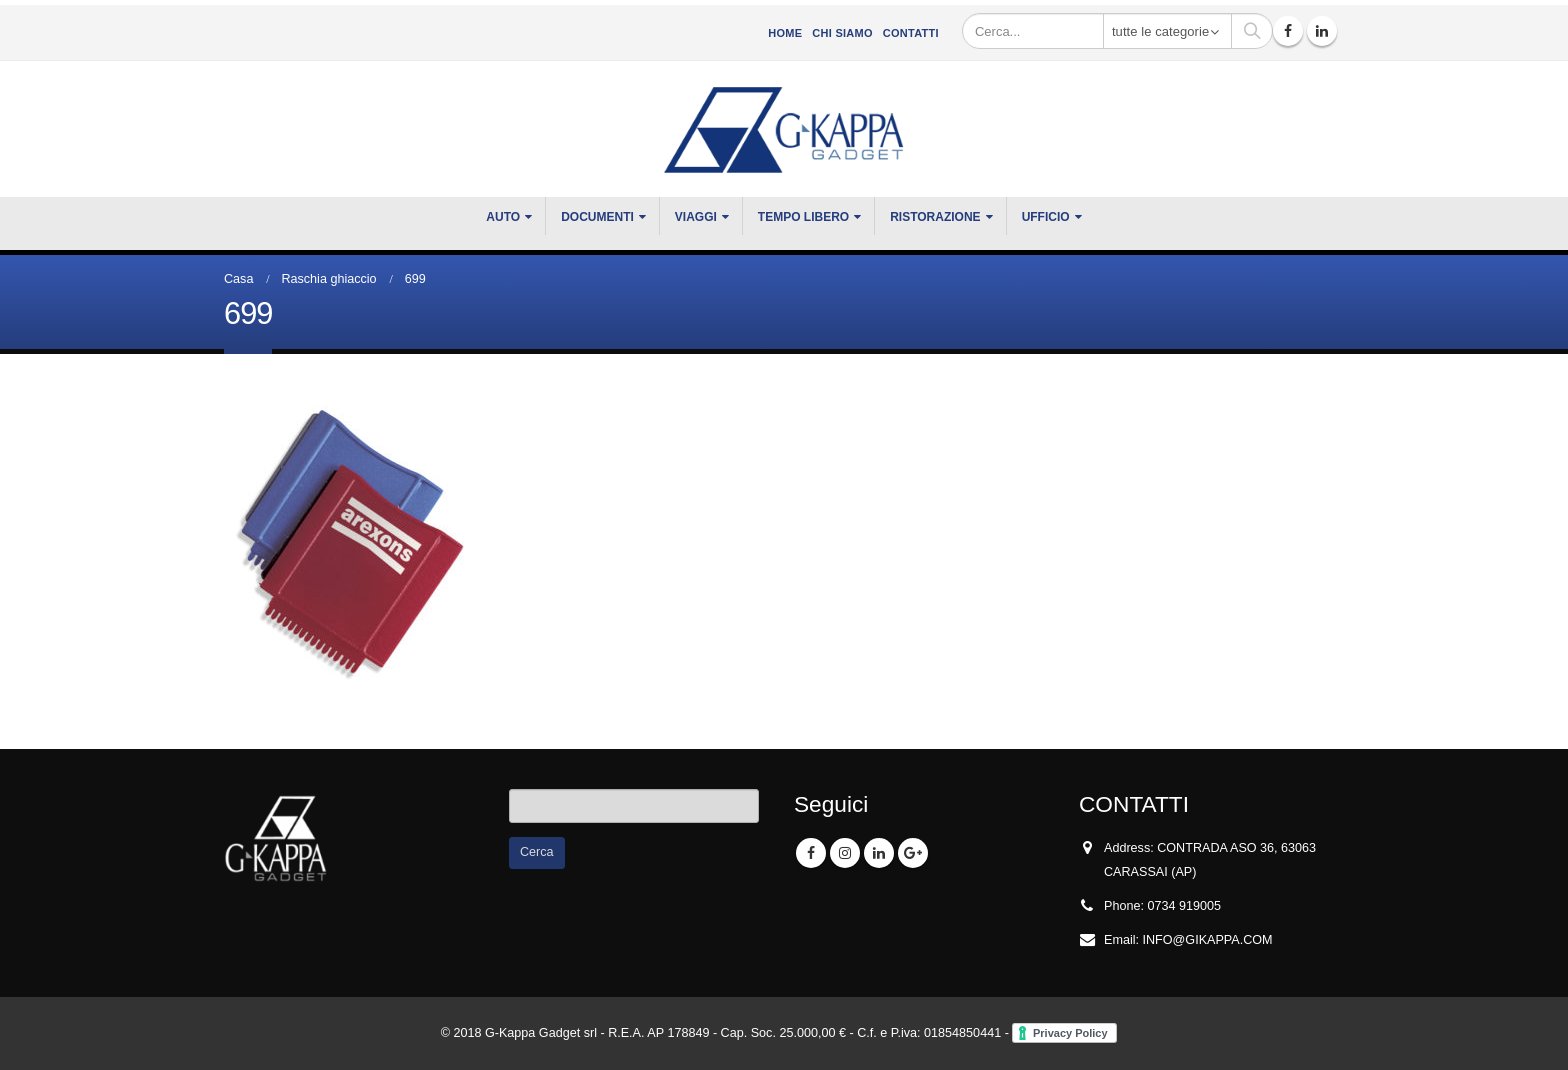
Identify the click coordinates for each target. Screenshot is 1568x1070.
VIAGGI (696, 217)
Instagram (845, 853)
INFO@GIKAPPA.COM (1208, 940)
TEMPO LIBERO (803, 217)
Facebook (811, 853)
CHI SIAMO (842, 33)
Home (785, 33)
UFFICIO (1046, 217)
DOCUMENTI (597, 217)
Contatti (911, 33)
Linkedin (879, 853)
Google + (913, 853)
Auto (503, 217)
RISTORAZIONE (935, 217)
